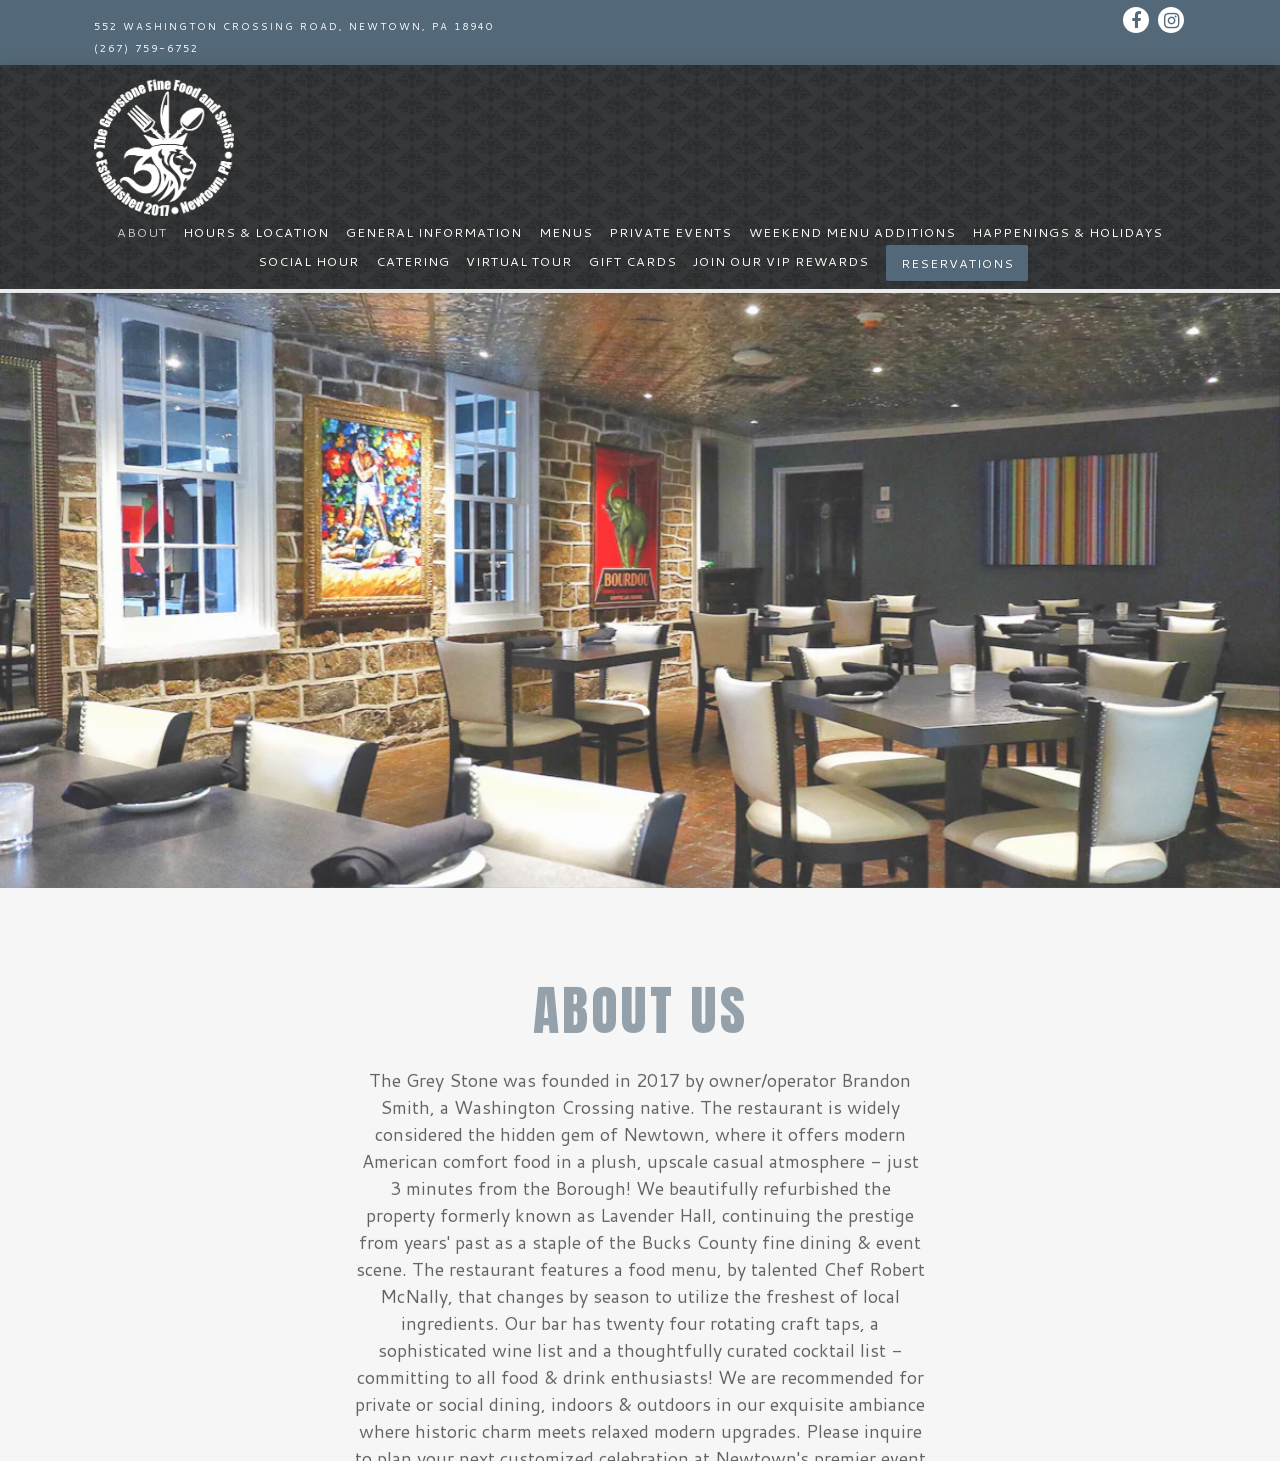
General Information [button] (434, 232)
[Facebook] (1136, 20)
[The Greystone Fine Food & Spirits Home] (164, 145)
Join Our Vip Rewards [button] (781, 261)
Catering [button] (413, 261)
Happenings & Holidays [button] (1067, 232)
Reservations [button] (957, 263)
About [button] (142, 232)
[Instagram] (1171, 20)
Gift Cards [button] (633, 261)
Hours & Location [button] (256, 232)
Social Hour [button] (308, 261)
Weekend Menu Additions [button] (852, 232)
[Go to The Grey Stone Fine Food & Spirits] (294, 26)
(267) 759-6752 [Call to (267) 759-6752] (146, 48)
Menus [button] (566, 232)
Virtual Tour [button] (519, 261)
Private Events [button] (670, 232)
